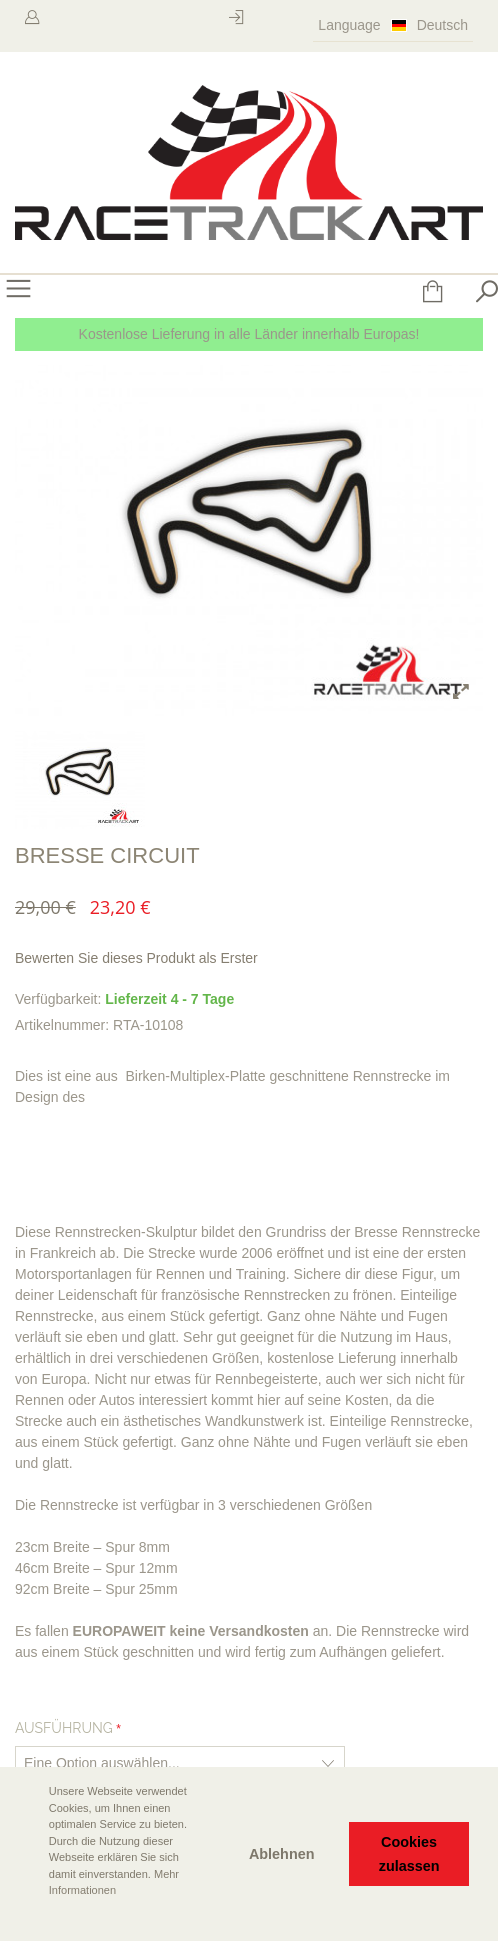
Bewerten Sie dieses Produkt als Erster (136, 958)
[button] (31, 1918)
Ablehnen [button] (282, 1854)
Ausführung (64, 1728)
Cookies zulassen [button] (409, 1854)
